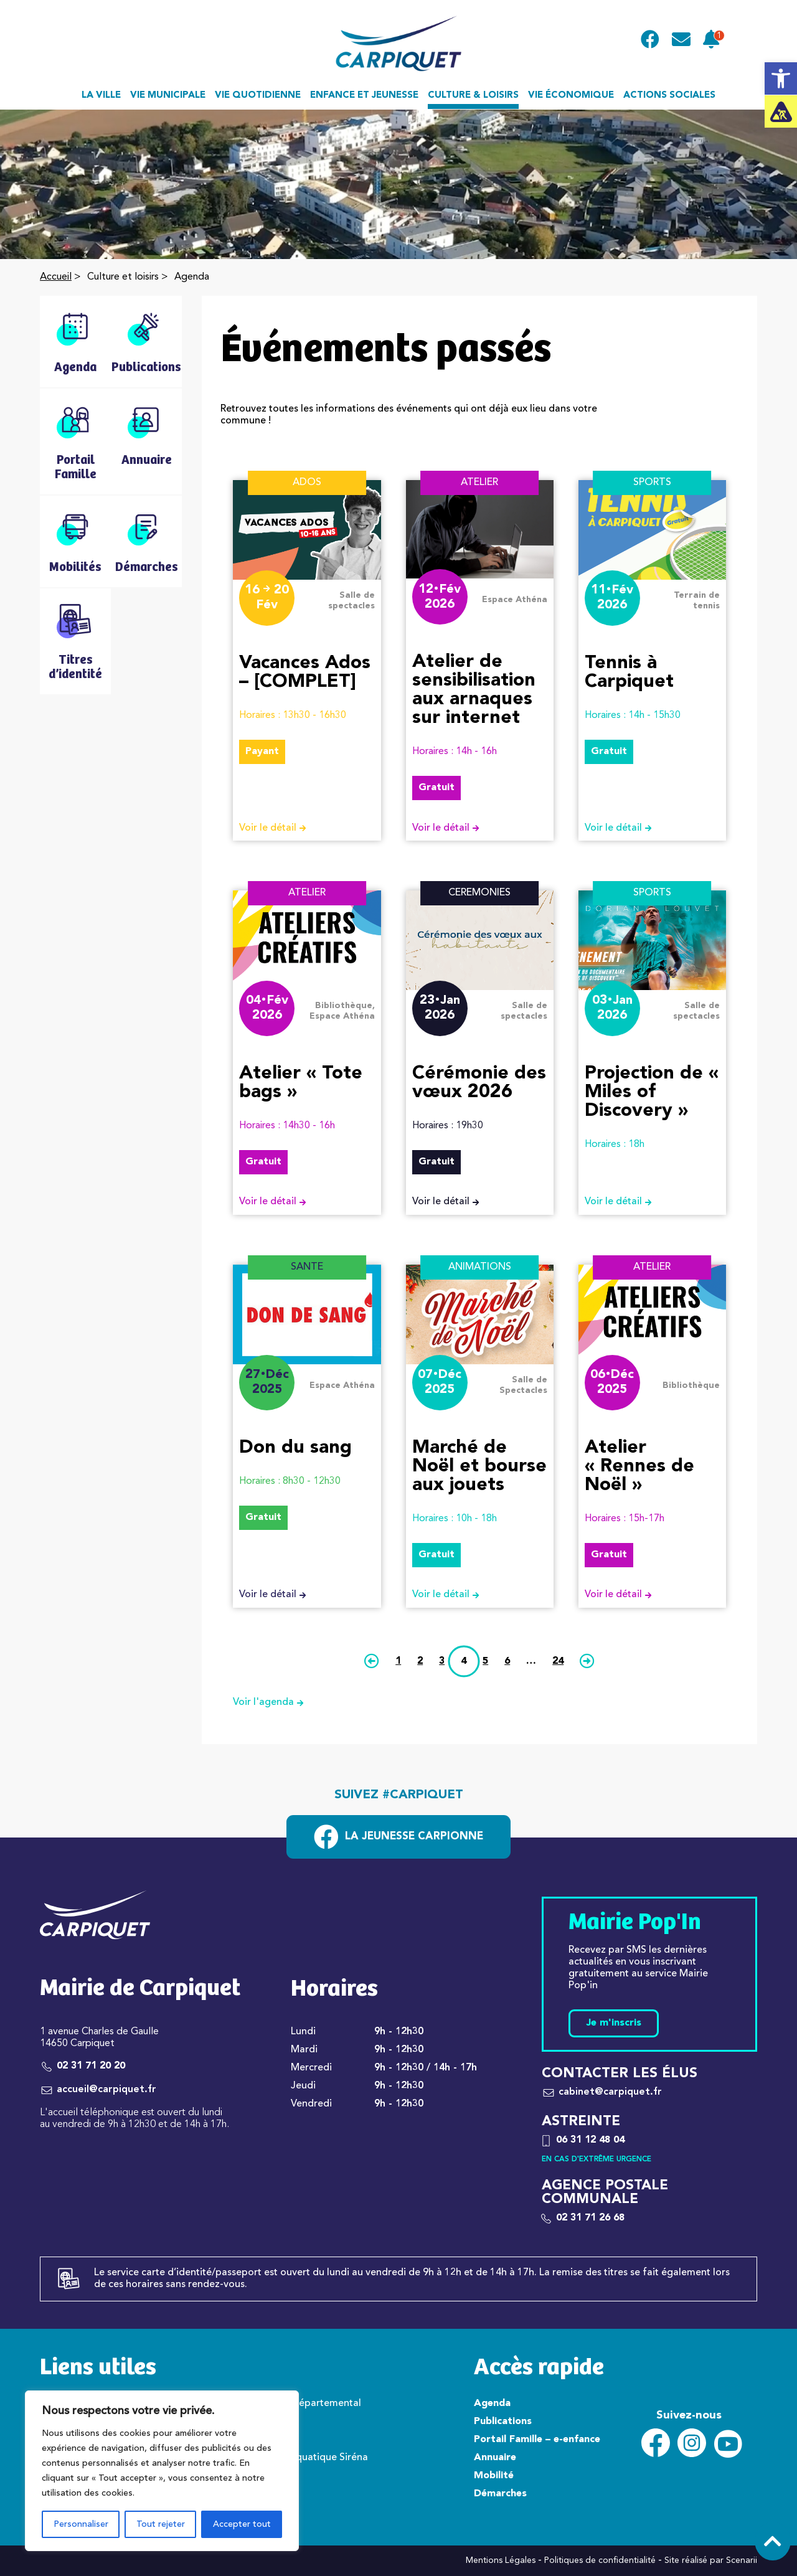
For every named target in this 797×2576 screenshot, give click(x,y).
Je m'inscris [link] (613, 2023)
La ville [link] (101, 95)
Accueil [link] (56, 277)
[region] (162, 2470)
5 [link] (485, 1661)
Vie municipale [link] (167, 95)
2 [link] (420, 1661)
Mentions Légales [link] (500, 2560)
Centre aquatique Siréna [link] (312, 2458)
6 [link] (507, 1661)
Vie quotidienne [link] (258, 95)
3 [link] (442, 1661)
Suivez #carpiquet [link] (398, 1795)
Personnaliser (81, 2524)
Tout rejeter (160, 2524)
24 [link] (558, 1661)
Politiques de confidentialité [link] (600, 2560)
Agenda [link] (492, 2404)
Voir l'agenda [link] (273, 1703)
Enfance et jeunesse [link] (364, 95)
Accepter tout (242, 2524)
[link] (781, 78)
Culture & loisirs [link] (473, 95)
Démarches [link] (500, 2494)
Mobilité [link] (494, 2476)
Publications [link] (503, 2422)
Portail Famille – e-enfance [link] (537, 2440)
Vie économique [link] (571, 95)
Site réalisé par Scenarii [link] (710, 2560)
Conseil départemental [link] (309, 2404)
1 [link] (398, 1661)
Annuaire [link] (495, 2458)
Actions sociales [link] (669, 95)
